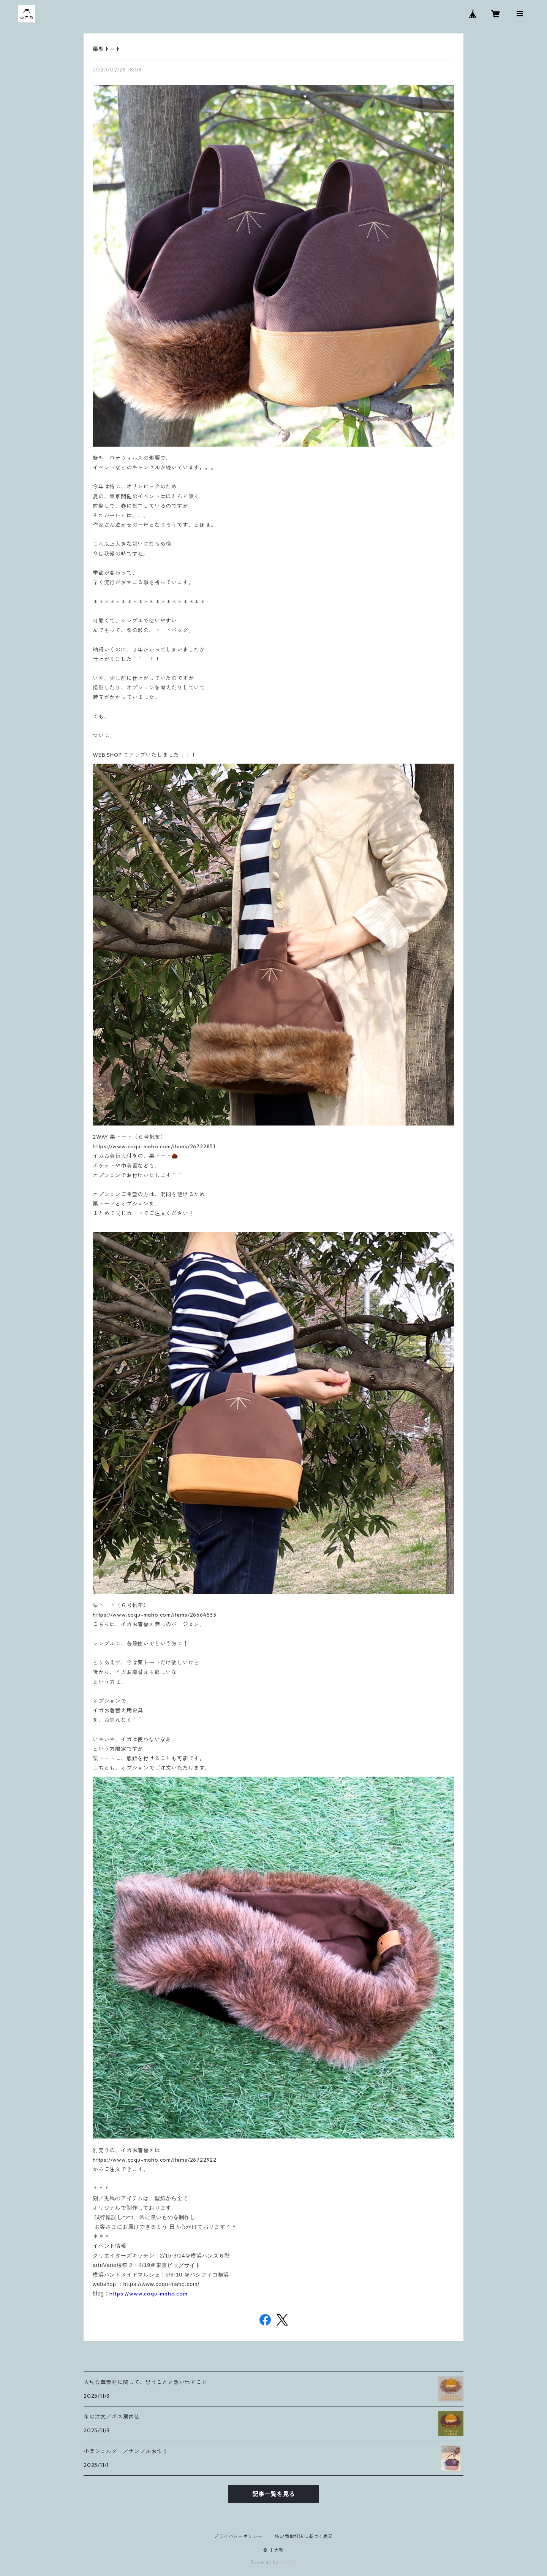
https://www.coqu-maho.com (148, 2293)
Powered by (274, 2562)
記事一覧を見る (273, 2494)
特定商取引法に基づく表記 (304, 2536)
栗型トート (107, 49)
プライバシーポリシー (238, 2536)
